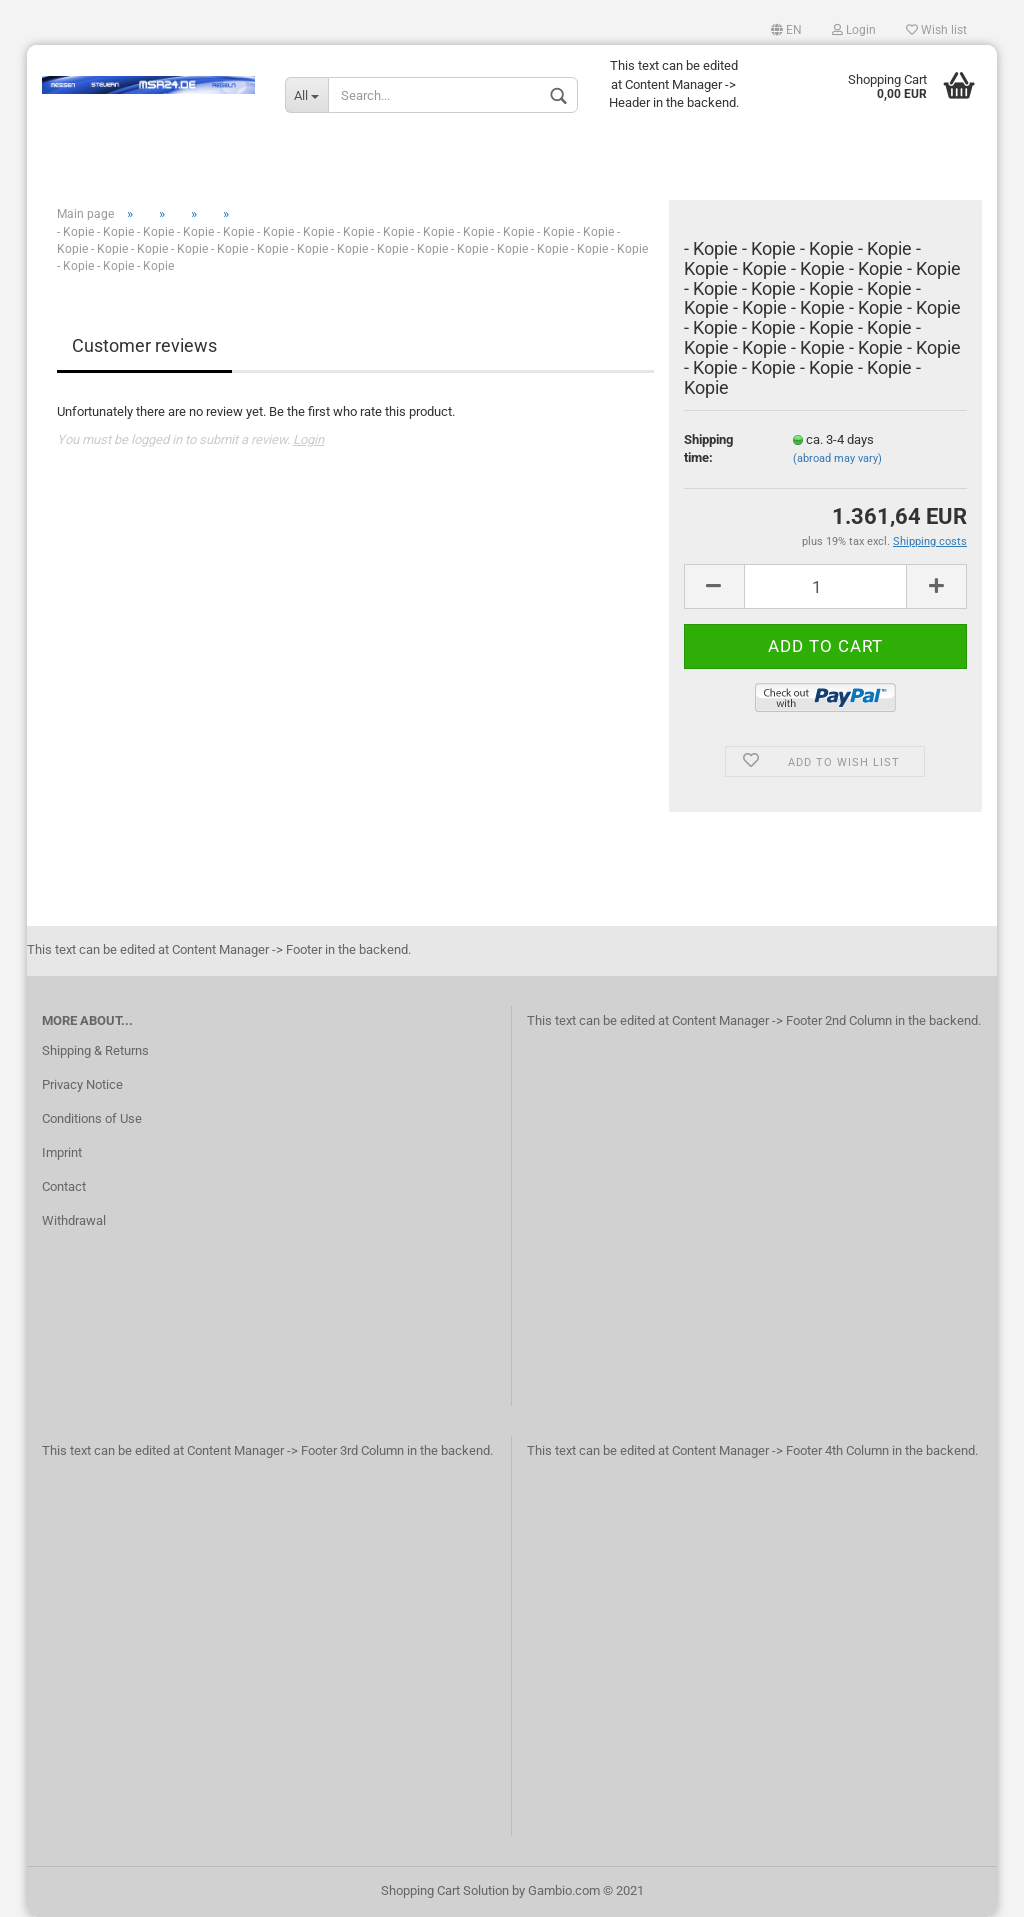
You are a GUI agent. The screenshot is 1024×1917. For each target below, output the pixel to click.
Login (854, 30)
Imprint (62, 1152)
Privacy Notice (82, 1084)
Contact (64, 1186)
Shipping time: (708, 449)
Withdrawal (74, 1220)
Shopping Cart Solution (445, 1890)
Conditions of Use (92, 1118)
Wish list (936, 30)
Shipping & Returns (95, 1050)
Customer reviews (144, 345)
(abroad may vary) (837, 458)
